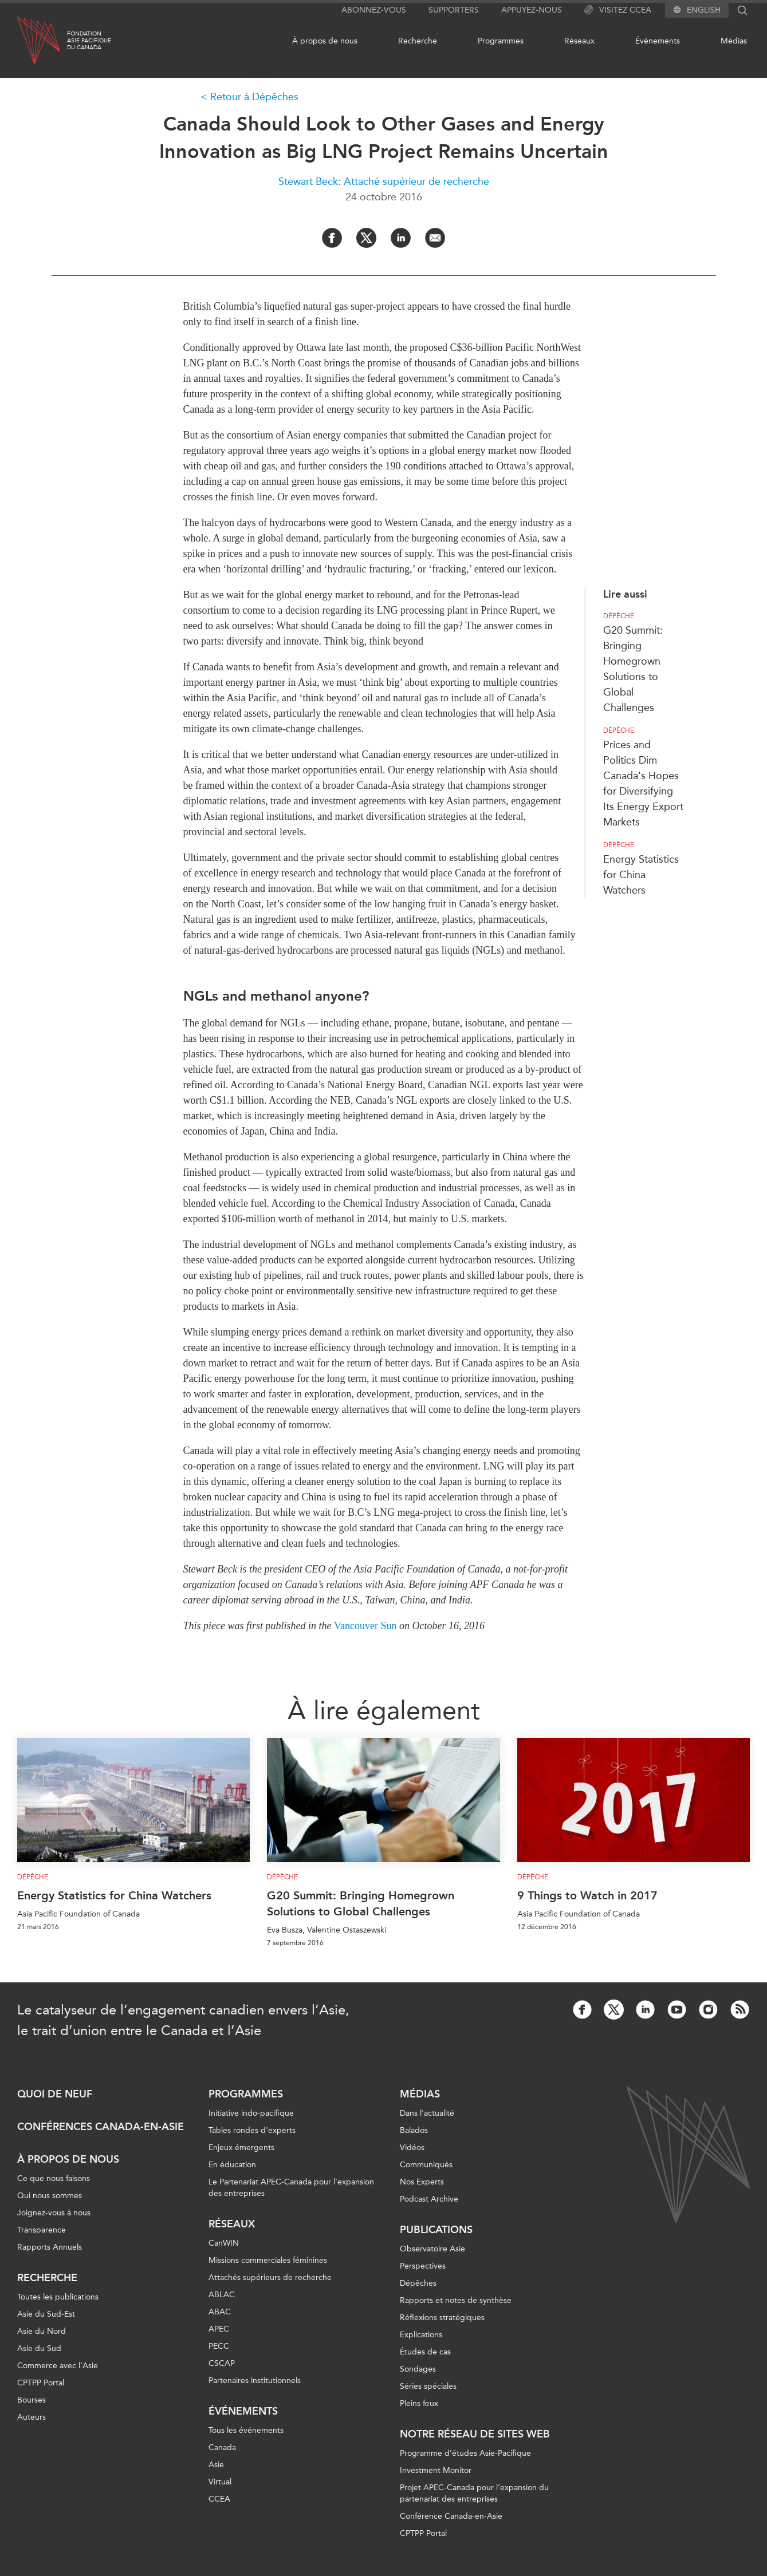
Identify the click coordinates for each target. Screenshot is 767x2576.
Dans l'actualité (427, 2113)
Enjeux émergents (241, 2147)
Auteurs (31, 2417)
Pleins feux (419, 2403)
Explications (421, 2335)
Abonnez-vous (373, 10)
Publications (436, 2229)
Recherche (417, 41)
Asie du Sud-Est (46, 2314)
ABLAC (222, 2295)
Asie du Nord (41, 2331)
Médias (734, 41)
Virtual (220, 2482)
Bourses (31, 2400)
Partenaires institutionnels (255, 2380)
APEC (219, 2329)
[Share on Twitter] (366, 238)
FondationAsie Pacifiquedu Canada (89, 40)
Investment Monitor (435, 2470)
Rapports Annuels (49, 2247)
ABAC (220, 2312)
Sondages (418, 2369)
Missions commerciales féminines (268, 2260)
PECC (219, 2346)
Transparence (41, 2230)
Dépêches (418, 2283)
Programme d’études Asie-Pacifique (465, 2453)
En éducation (232, 2165)
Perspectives (423, 2266)
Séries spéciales (428, 2386)
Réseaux (579, 41)
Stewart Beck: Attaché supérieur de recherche (383, 181)
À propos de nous (324, 41)
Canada (222, 2447)
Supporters (453, 10)
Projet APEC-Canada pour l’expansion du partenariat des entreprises (474, 2493)
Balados (414, 2130)
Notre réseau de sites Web (475, 2434)
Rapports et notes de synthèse (456, 2300)
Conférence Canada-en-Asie (451, 2516)
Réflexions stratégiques (442, 2317)
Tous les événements (246, 2430)
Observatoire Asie (432, 2249)
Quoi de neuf (54, 2094)
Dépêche (618, 616)
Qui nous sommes (49, 2195)
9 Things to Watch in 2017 (587, 1895)
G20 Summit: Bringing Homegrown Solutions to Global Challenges (360, 1903)
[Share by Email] (435, 238)
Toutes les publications (58, 2297)
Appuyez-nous (531, 10)
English (704, 10)
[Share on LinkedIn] (401, 238)
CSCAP (222, 2363)
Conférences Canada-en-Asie (100, 2126)
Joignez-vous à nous (54, 2213)
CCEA (219, 2499)
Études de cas (425, 2352)
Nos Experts (422, 2182)
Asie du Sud (39, 2348)
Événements (657, 41)
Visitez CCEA (617, 10)
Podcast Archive (429, 2199)
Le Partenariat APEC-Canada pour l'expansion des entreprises (291, 2187)
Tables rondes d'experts (252, 2130)
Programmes (501, 41)
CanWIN (224, 2243)
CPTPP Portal (40, 2383)
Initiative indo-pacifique (251, 2113)
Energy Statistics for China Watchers (641, 874)
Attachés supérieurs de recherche (270, 2277)
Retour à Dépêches (254, 96)
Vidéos (412, 2147)
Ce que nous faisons (53, 2178)
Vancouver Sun (365, 1625)
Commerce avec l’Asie (57, 2365)
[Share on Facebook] (332, 238)
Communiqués (426, 2165)
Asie (216, 2465)
